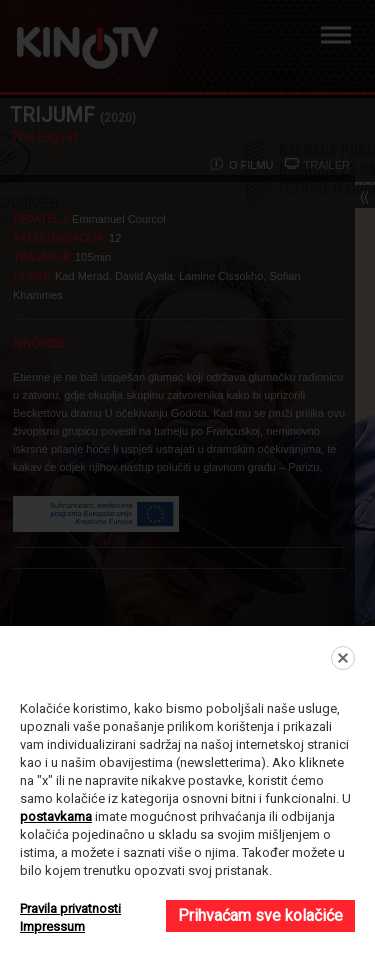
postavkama (56, 816)
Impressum (52, 926)
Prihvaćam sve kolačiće (260, 915)
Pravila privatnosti (70, 908)
